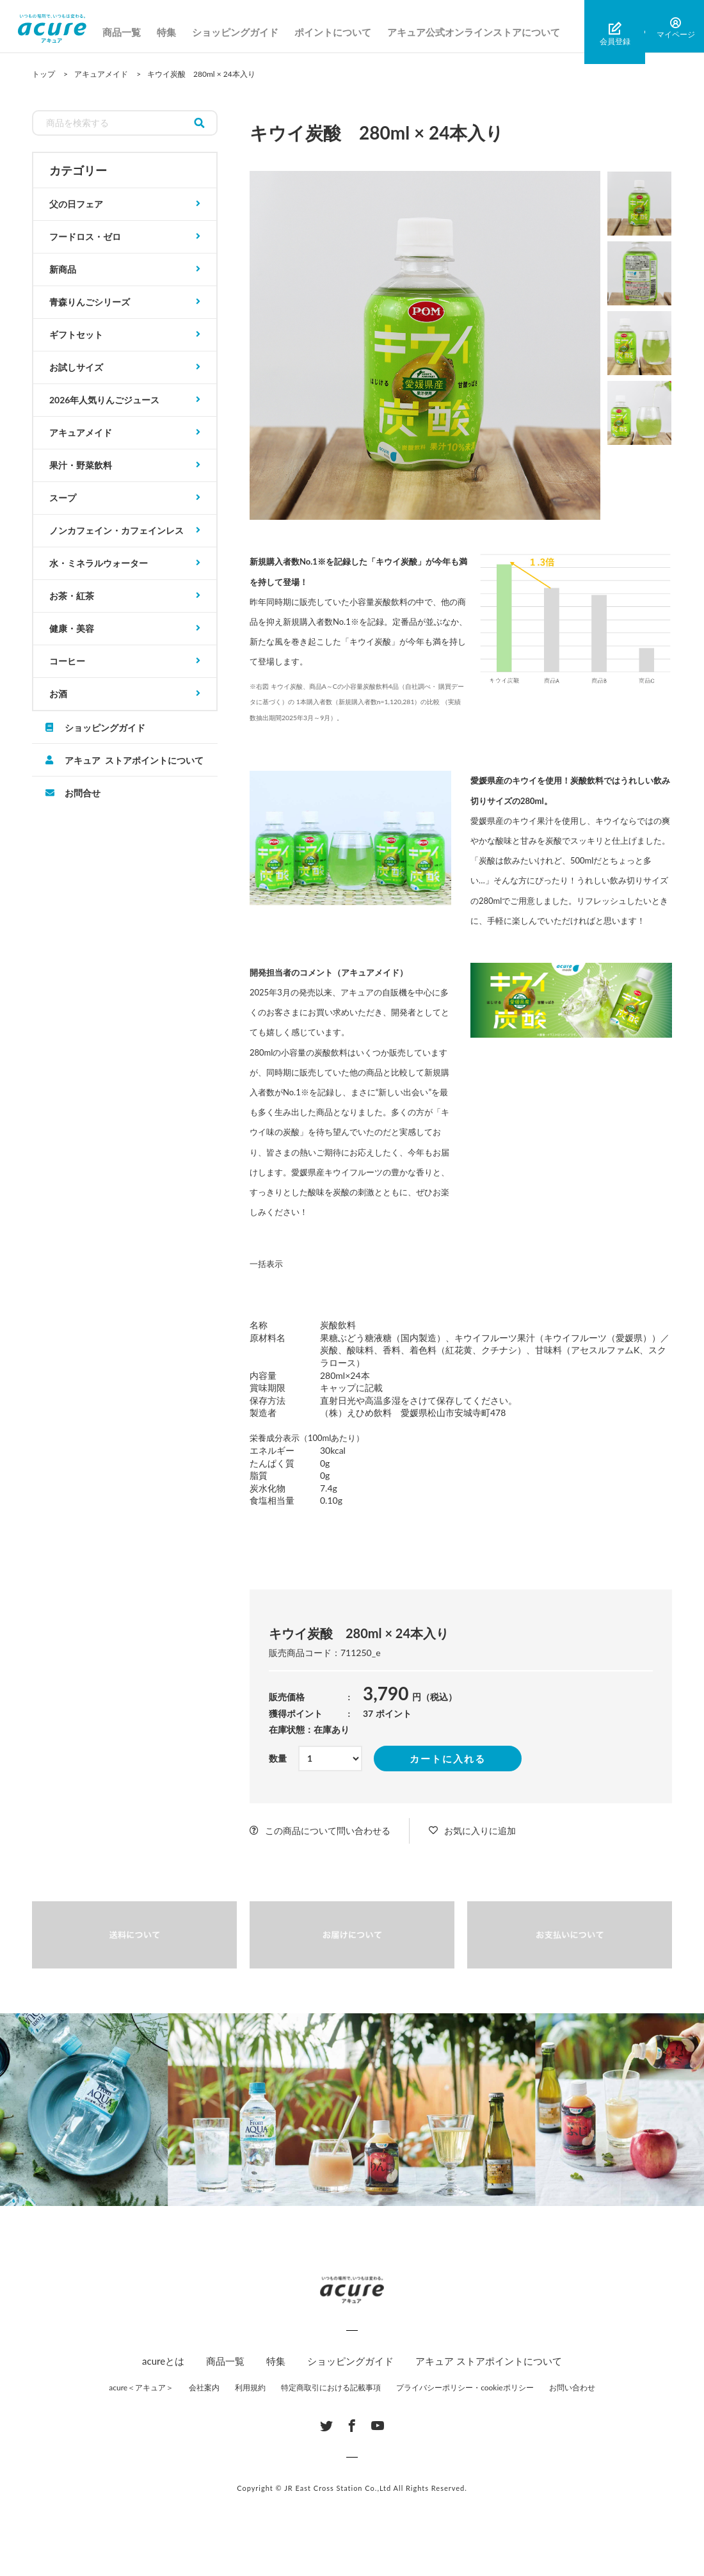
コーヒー (67, 661)
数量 (278, 1758)
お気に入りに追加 (480, 1830)
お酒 (58, 693)
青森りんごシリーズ (89, 301)
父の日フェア (76, 203)
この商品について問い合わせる (327, 1830)
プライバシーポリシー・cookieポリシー (465, 2387)
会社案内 (204, 2387)
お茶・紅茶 (71, 595)
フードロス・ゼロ (85, 236)
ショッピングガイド (248, 32)
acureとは (163, 2361)
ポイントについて (346, 32)
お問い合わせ (572, 2387)
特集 (179, 32)
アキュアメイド (80, 432)
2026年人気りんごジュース (104, 399)
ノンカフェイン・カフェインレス (116, 530)
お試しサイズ (76, 367)
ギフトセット (76, 334)
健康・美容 (71, 628)
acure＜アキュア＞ (141, 2387)
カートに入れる (448, 1758)
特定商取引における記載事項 (331, 2387)
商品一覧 (135, 32)
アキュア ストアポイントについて (134, 759)
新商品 (62, 269)
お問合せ (82, 792)
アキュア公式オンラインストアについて (487, 32)
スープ (62, 497)
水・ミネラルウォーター (98, 563)
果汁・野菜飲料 (80, 465)
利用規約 (250, 2387)
